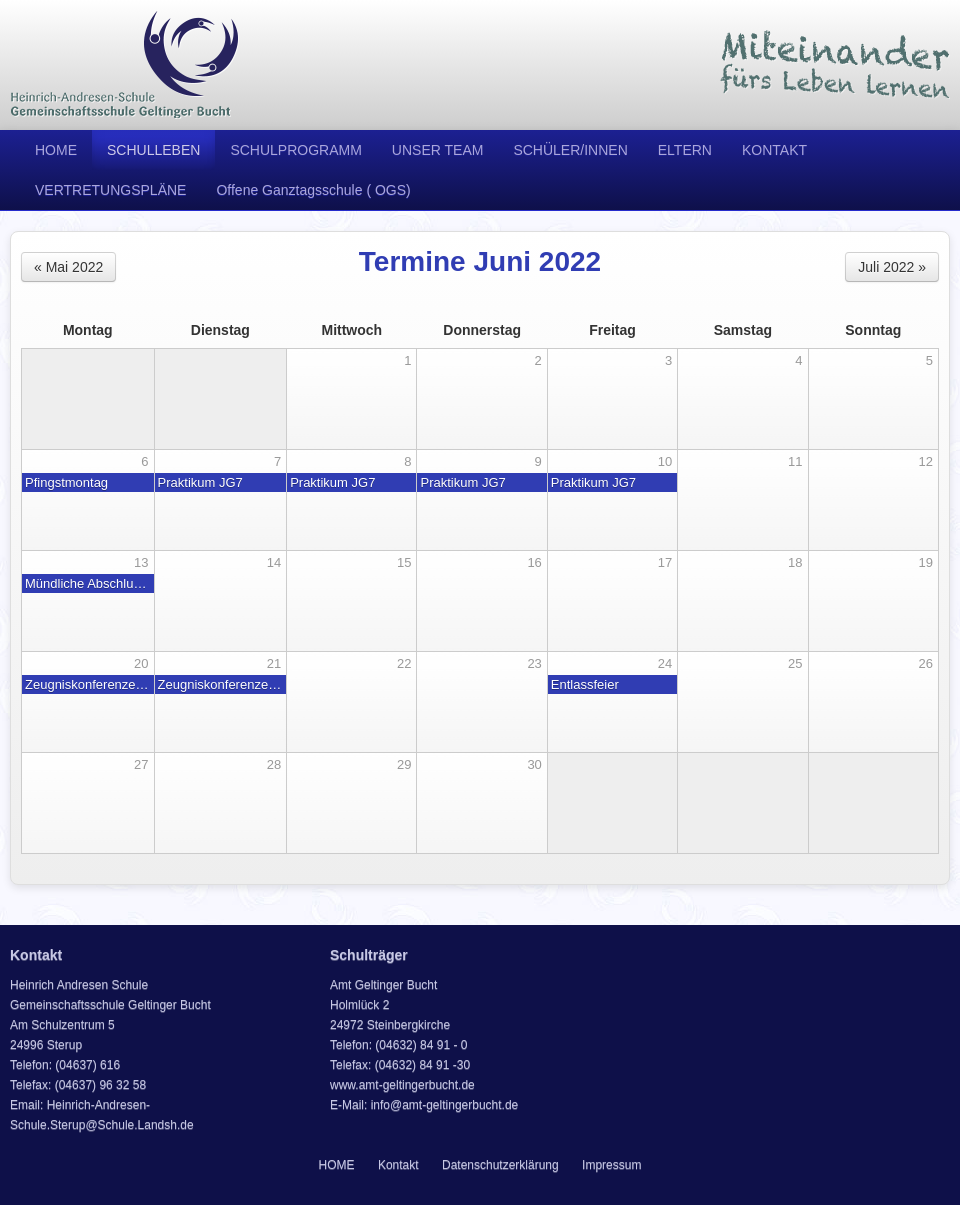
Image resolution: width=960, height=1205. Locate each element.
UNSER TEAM (438, 150)
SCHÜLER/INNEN (570, 150)
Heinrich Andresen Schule (125, 65)
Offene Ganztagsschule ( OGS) (313, 190)
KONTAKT (774, 150)
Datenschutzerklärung (500, 1165)
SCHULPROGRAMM (295, 150)
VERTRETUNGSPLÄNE (110, 190)
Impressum (611, 1165)
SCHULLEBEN (153, 150)
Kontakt (398, 1165)
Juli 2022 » (892, 267)
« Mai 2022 (68, 267)
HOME (56, 150)
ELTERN (685, 150)
